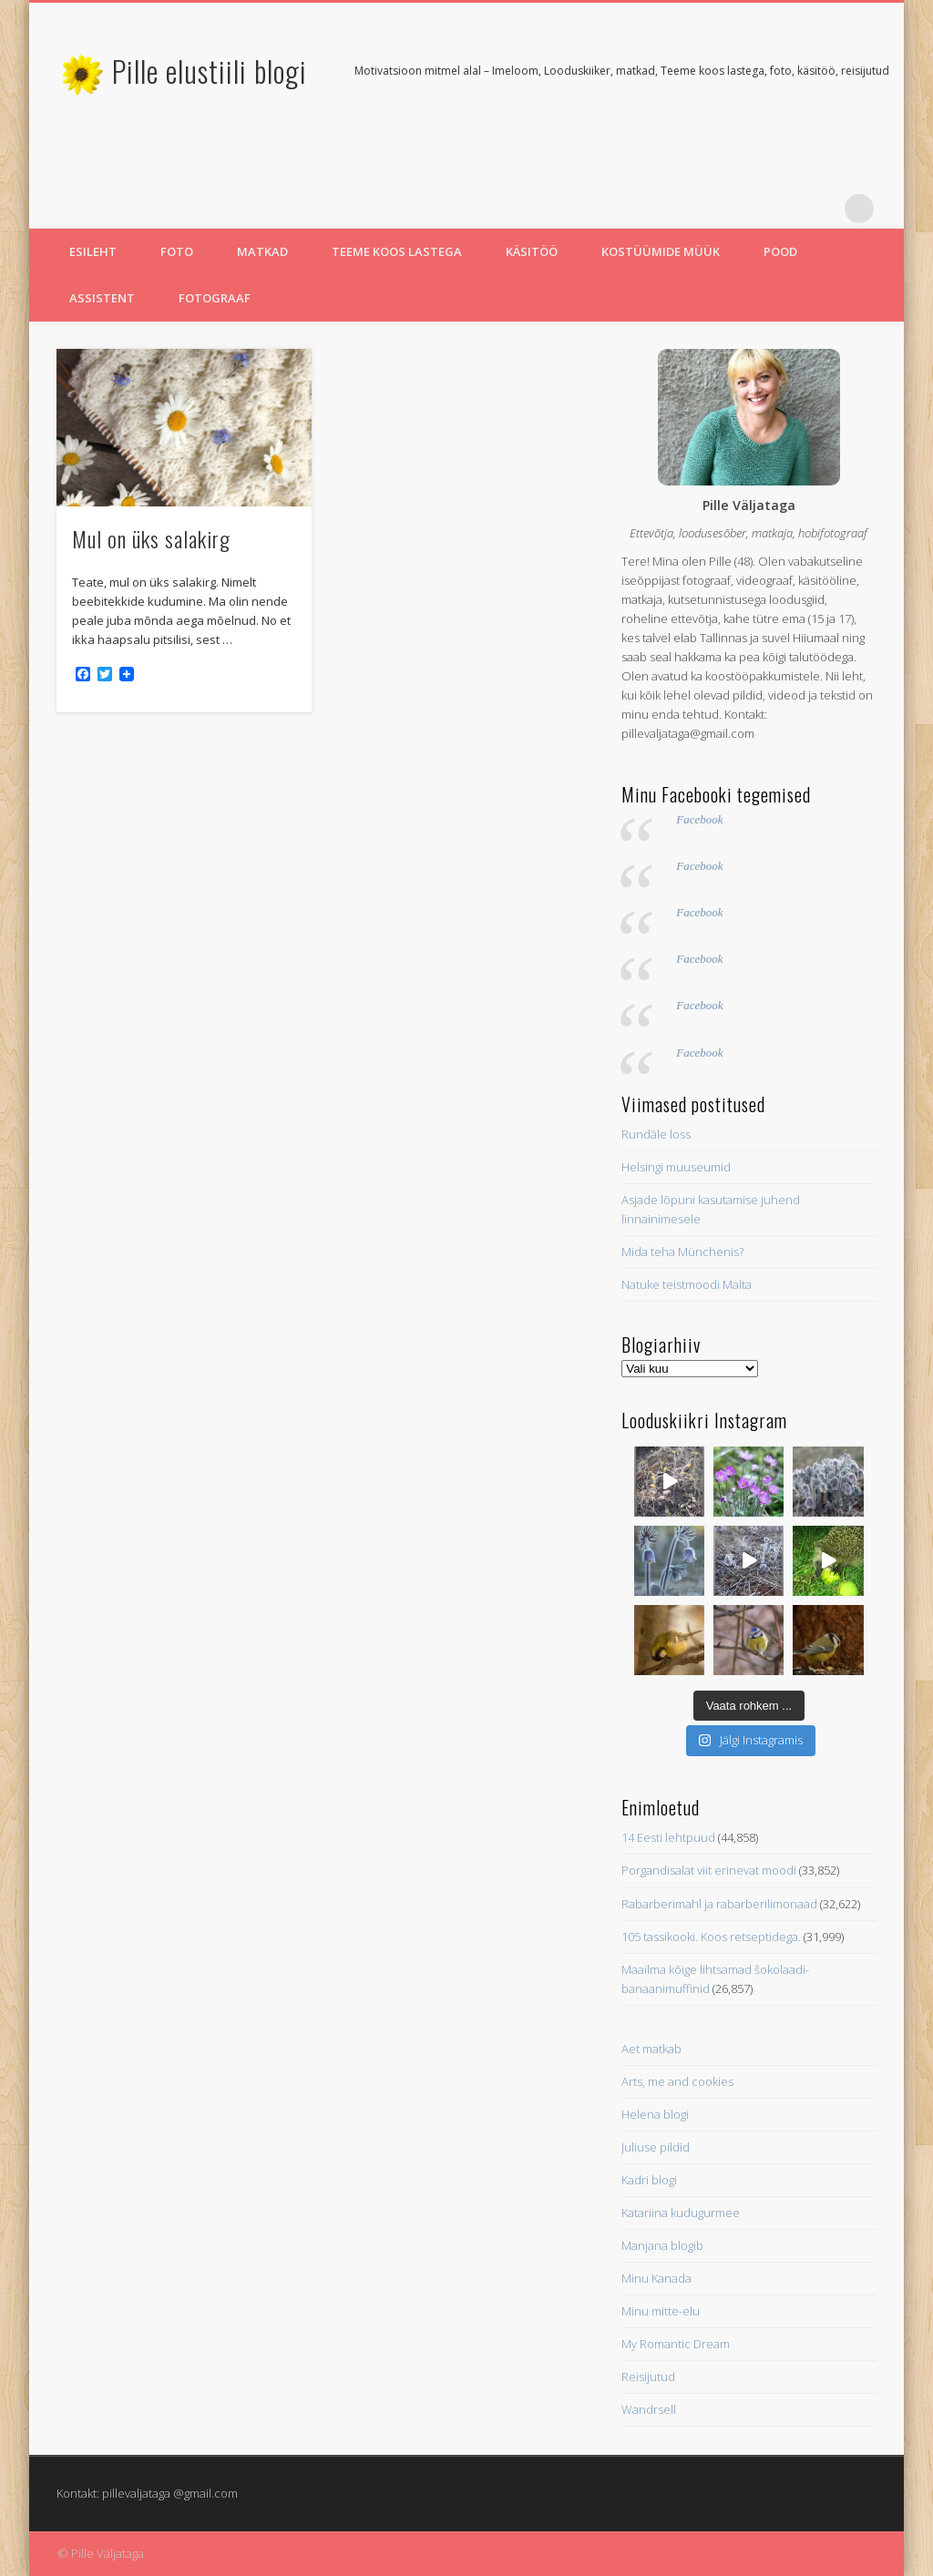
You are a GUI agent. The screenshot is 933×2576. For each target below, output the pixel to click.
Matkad (262, 251)
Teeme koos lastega (397, 251)
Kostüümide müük (660, 251)
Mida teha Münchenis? (682, 1251)
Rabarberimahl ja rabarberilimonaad (719, 1904)
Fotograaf (215, 298)
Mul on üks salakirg (151, 538)
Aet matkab (651, 2048)
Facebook (699, 819)
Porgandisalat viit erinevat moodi (708, 1870)
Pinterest (821, 208)
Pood (780, 251)
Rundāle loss (656, 1134)
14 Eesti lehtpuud (668, 1837)
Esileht (93, 251)
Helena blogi (655, 2114)
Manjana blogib (662, 2245)
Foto (176, 251)
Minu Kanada (656, 2278)
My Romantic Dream (675, 2344)
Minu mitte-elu (660, 2311)
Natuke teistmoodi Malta (686, 1284)
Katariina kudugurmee (680, 2212)
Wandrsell (648, 2409)
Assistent (102, 298)
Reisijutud (648, 2376)
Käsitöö (532, 251)
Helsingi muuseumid (676, 1167)
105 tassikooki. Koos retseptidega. (711, 1936)
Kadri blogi (649, 2180)
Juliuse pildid (655, 2147)
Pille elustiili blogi (209, 70)
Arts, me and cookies (677, 2081)
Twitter (784, 208)
